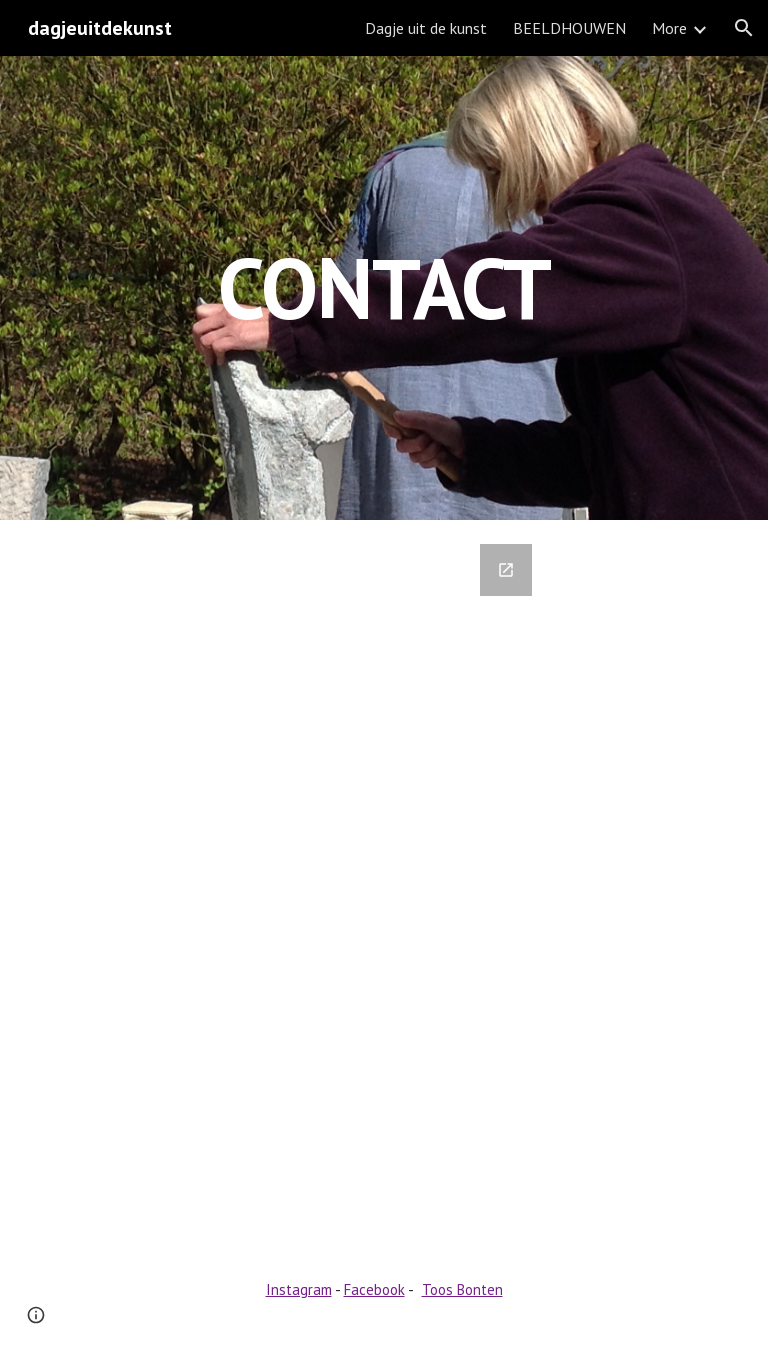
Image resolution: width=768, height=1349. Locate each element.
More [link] (669, 28)
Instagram (299, 1289)
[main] (383, 287)
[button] (744, 28)
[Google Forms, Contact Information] (355, 882)
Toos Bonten (462, 1289)
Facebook (374, 1289)
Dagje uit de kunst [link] (426, 28)
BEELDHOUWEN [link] (569, 28)
